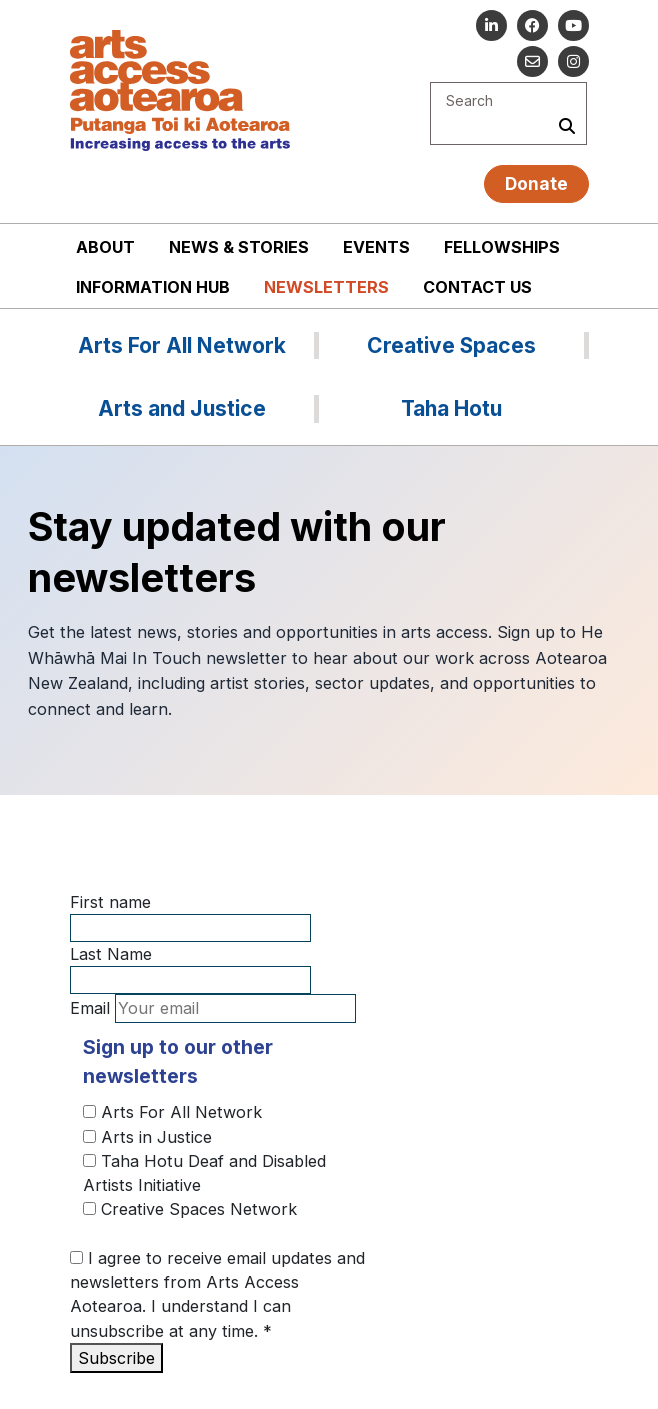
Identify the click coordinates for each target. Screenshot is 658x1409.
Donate (536, 183)
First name (110, 902)
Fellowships (502, 247)
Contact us (477, 287)
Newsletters (326, 287)
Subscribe (116, 1358)
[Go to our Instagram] (573, 61)
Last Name (111, 954)
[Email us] (532, 61)
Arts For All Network (172, 1112)
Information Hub (153, 287)
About (105, 247)
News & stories (239, 247)
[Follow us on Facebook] (532, 25)
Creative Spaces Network (190, 1209)
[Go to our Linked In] (491, 25)
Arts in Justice (147, 1137)
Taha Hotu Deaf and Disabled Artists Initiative (204, 1173)
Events (376, 247)
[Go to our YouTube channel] (573, 25)
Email (90, 1008)
